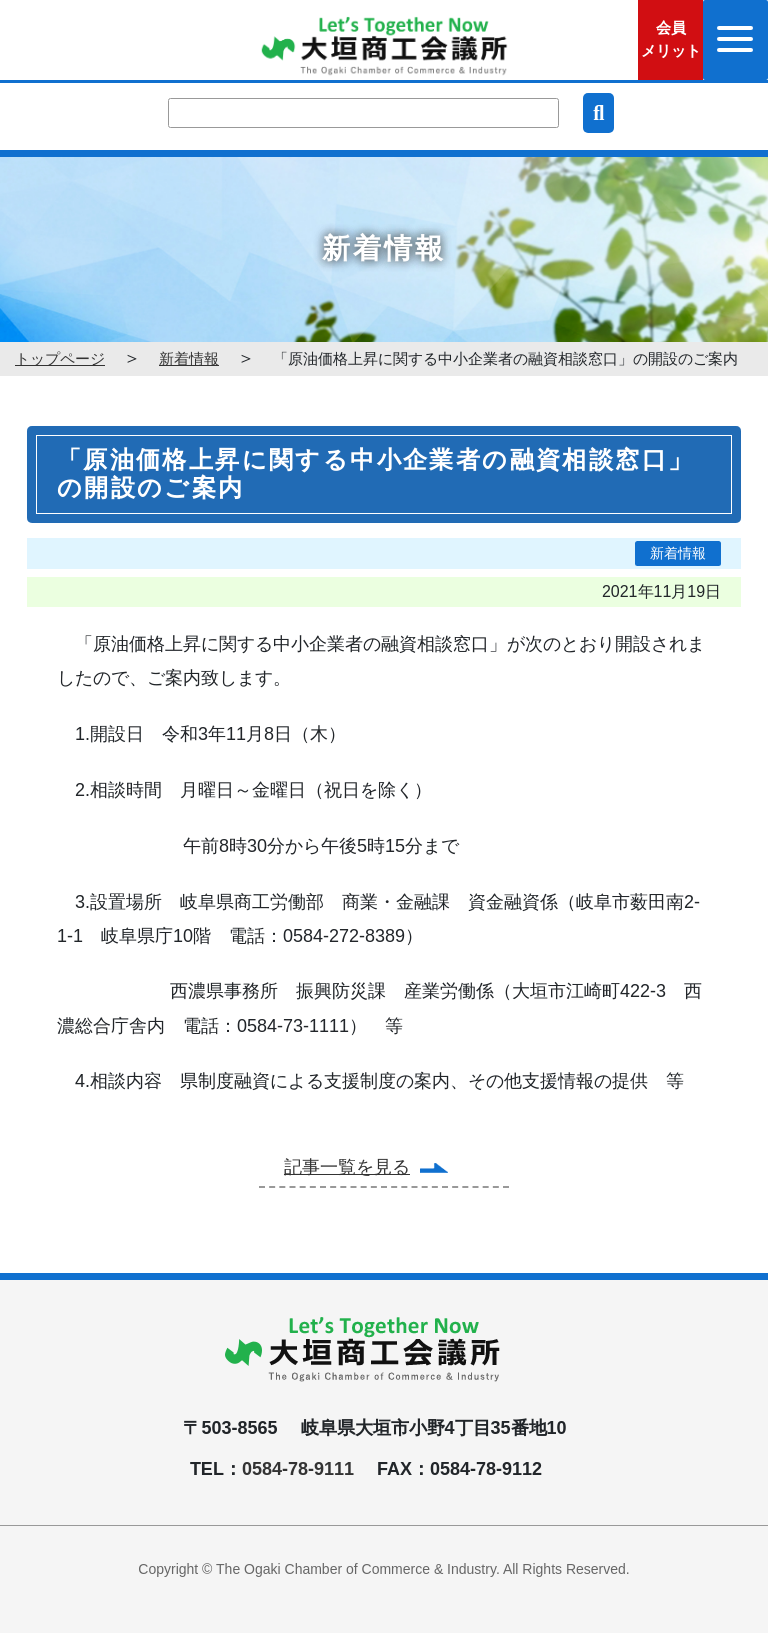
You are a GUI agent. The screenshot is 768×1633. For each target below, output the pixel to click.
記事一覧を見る (347, 1167)
